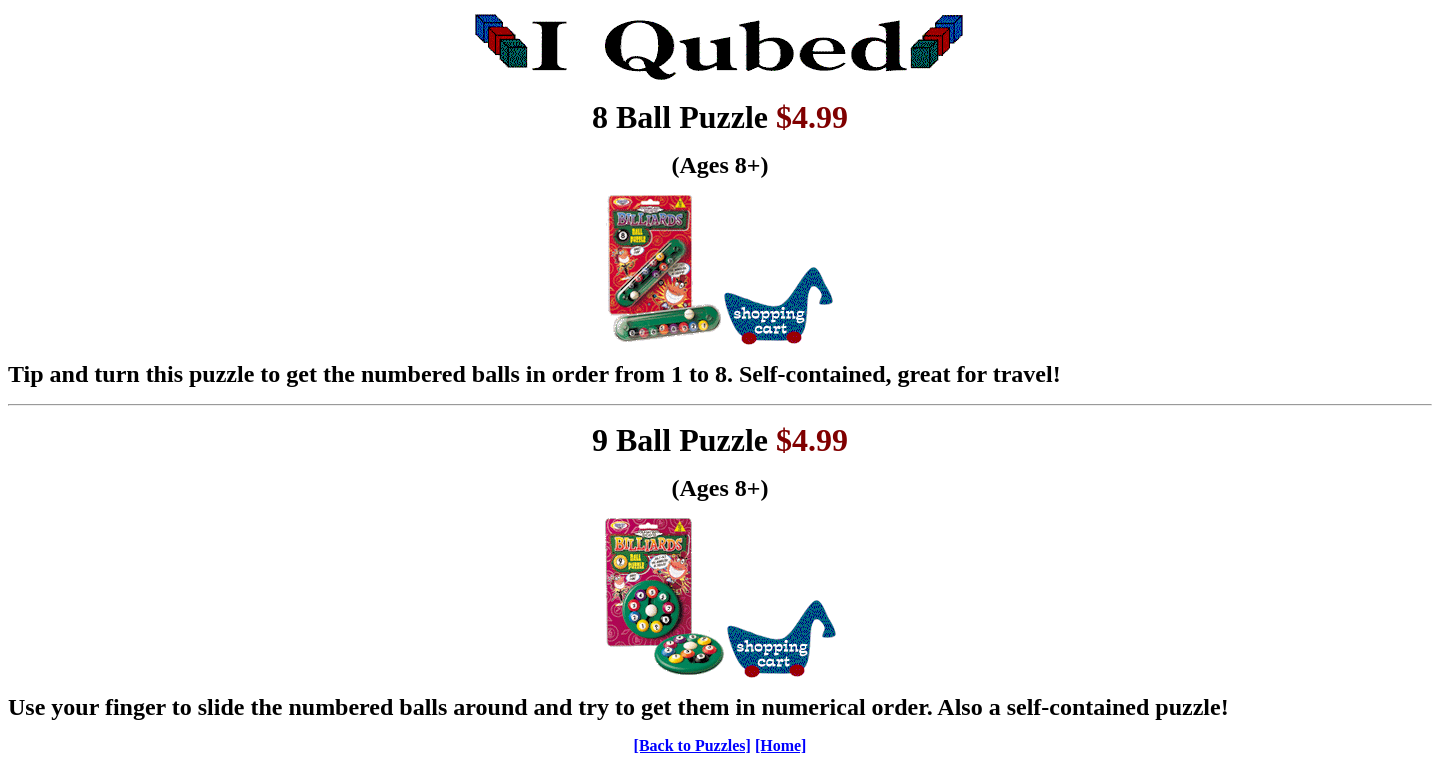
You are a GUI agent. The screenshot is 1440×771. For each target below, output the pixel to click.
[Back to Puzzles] (692, 745)
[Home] (781, 745)
